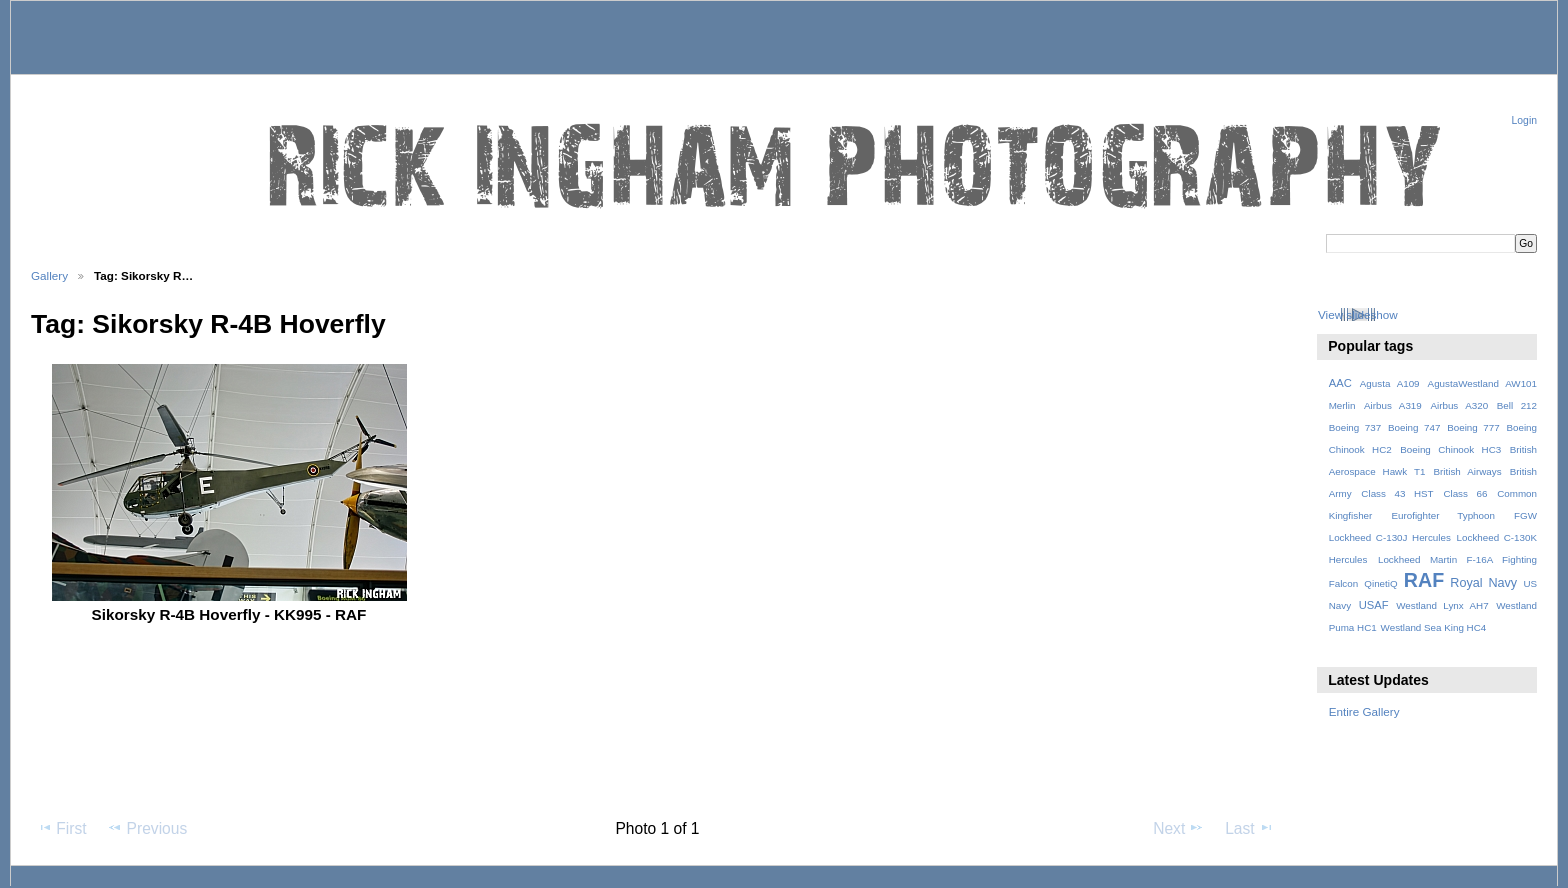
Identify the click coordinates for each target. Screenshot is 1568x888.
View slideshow (1358, 314)
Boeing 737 (1355, 427)
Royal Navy (1483, 583)
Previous (147, 828)
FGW (1525, 515)
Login (1524, 120)
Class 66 (1465, 493)
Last (1249, 828)
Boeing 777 (1473, 427)
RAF (1424, 580)
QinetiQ (1380, 583)
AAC (1340, 383)
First (61, 828)
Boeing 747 (1414, 427)
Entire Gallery (1364, 711)
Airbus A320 (1459, 405)
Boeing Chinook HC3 (1450, 449)
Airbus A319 (1393, 405)
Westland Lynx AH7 (1442, 605)
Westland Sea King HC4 (1434, 627)
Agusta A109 (1390, 383)
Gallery (49, 275)
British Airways (1468, 471)
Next (1178, 828)
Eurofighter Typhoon (1442, 515)
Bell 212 (1517, 405)
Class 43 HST (1397, 493)
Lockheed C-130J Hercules (1390, 537)
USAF (1374, 605)
